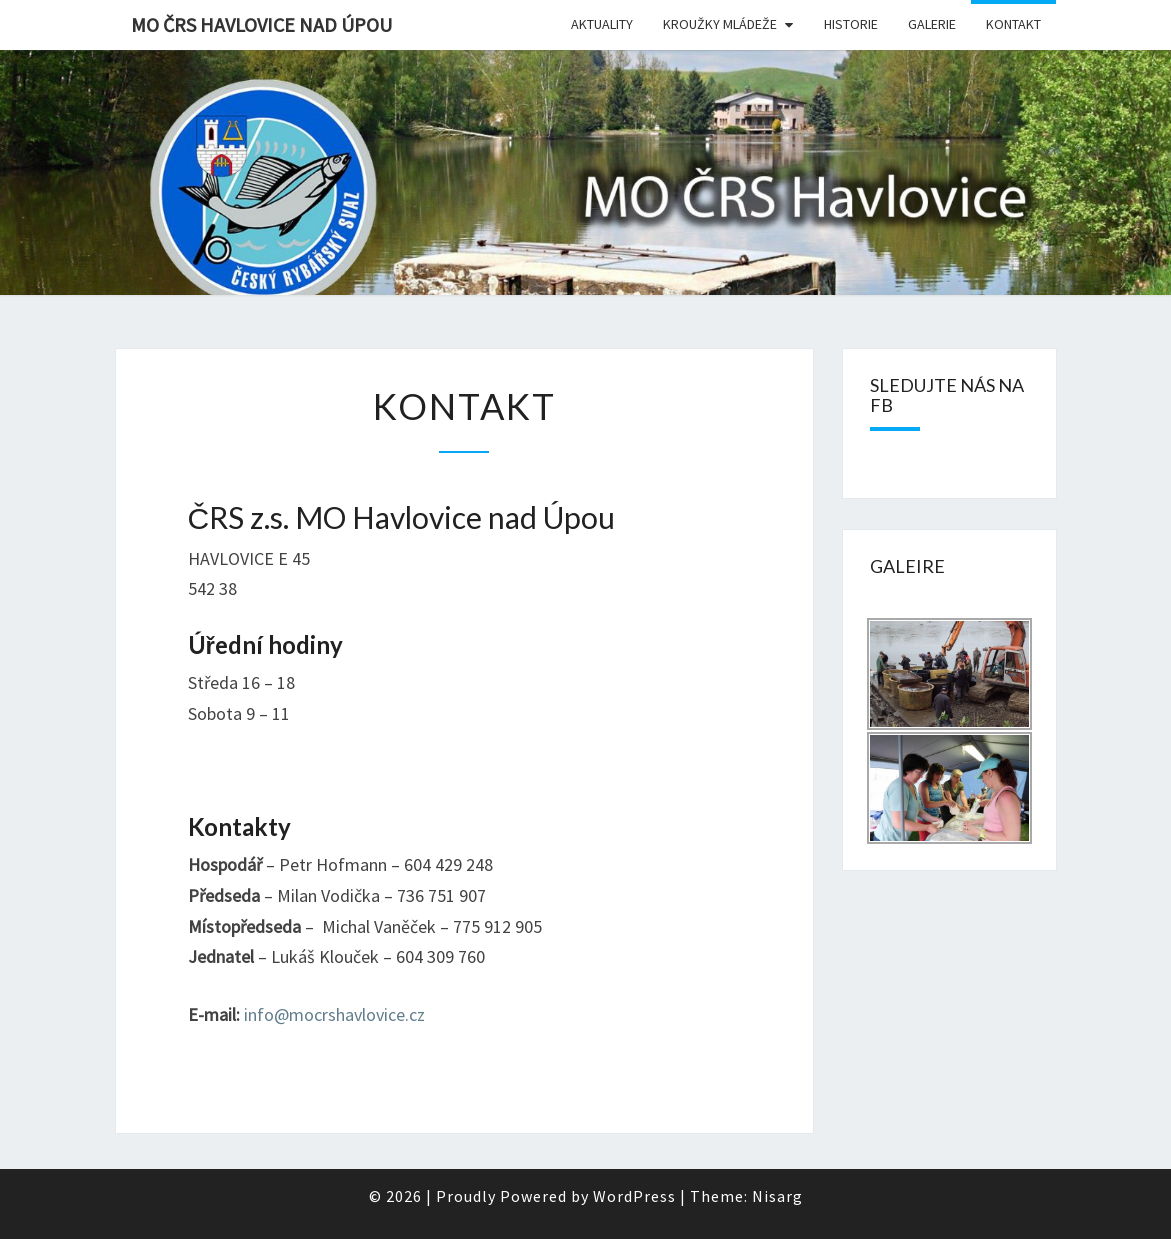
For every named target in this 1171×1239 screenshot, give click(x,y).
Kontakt (1013, 24)
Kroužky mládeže (720, 24)
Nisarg (777, 1196)
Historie (851, 24)
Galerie (932, 24)
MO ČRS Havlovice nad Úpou (261, 24)
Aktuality (602, 24)
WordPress (634, 1196)
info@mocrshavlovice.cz (334, 1014)
